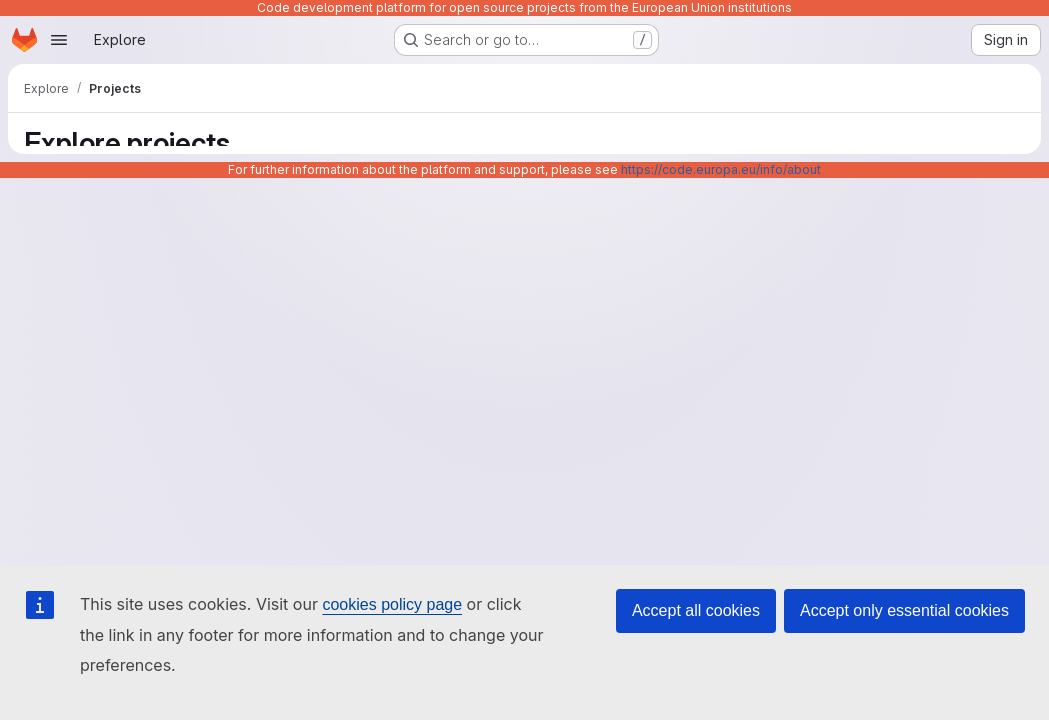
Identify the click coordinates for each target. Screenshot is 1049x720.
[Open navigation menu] (59, 40)
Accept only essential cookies (904, 610)
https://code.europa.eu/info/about (721, 169)
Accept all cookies (696, 610)
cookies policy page (392, 604)
